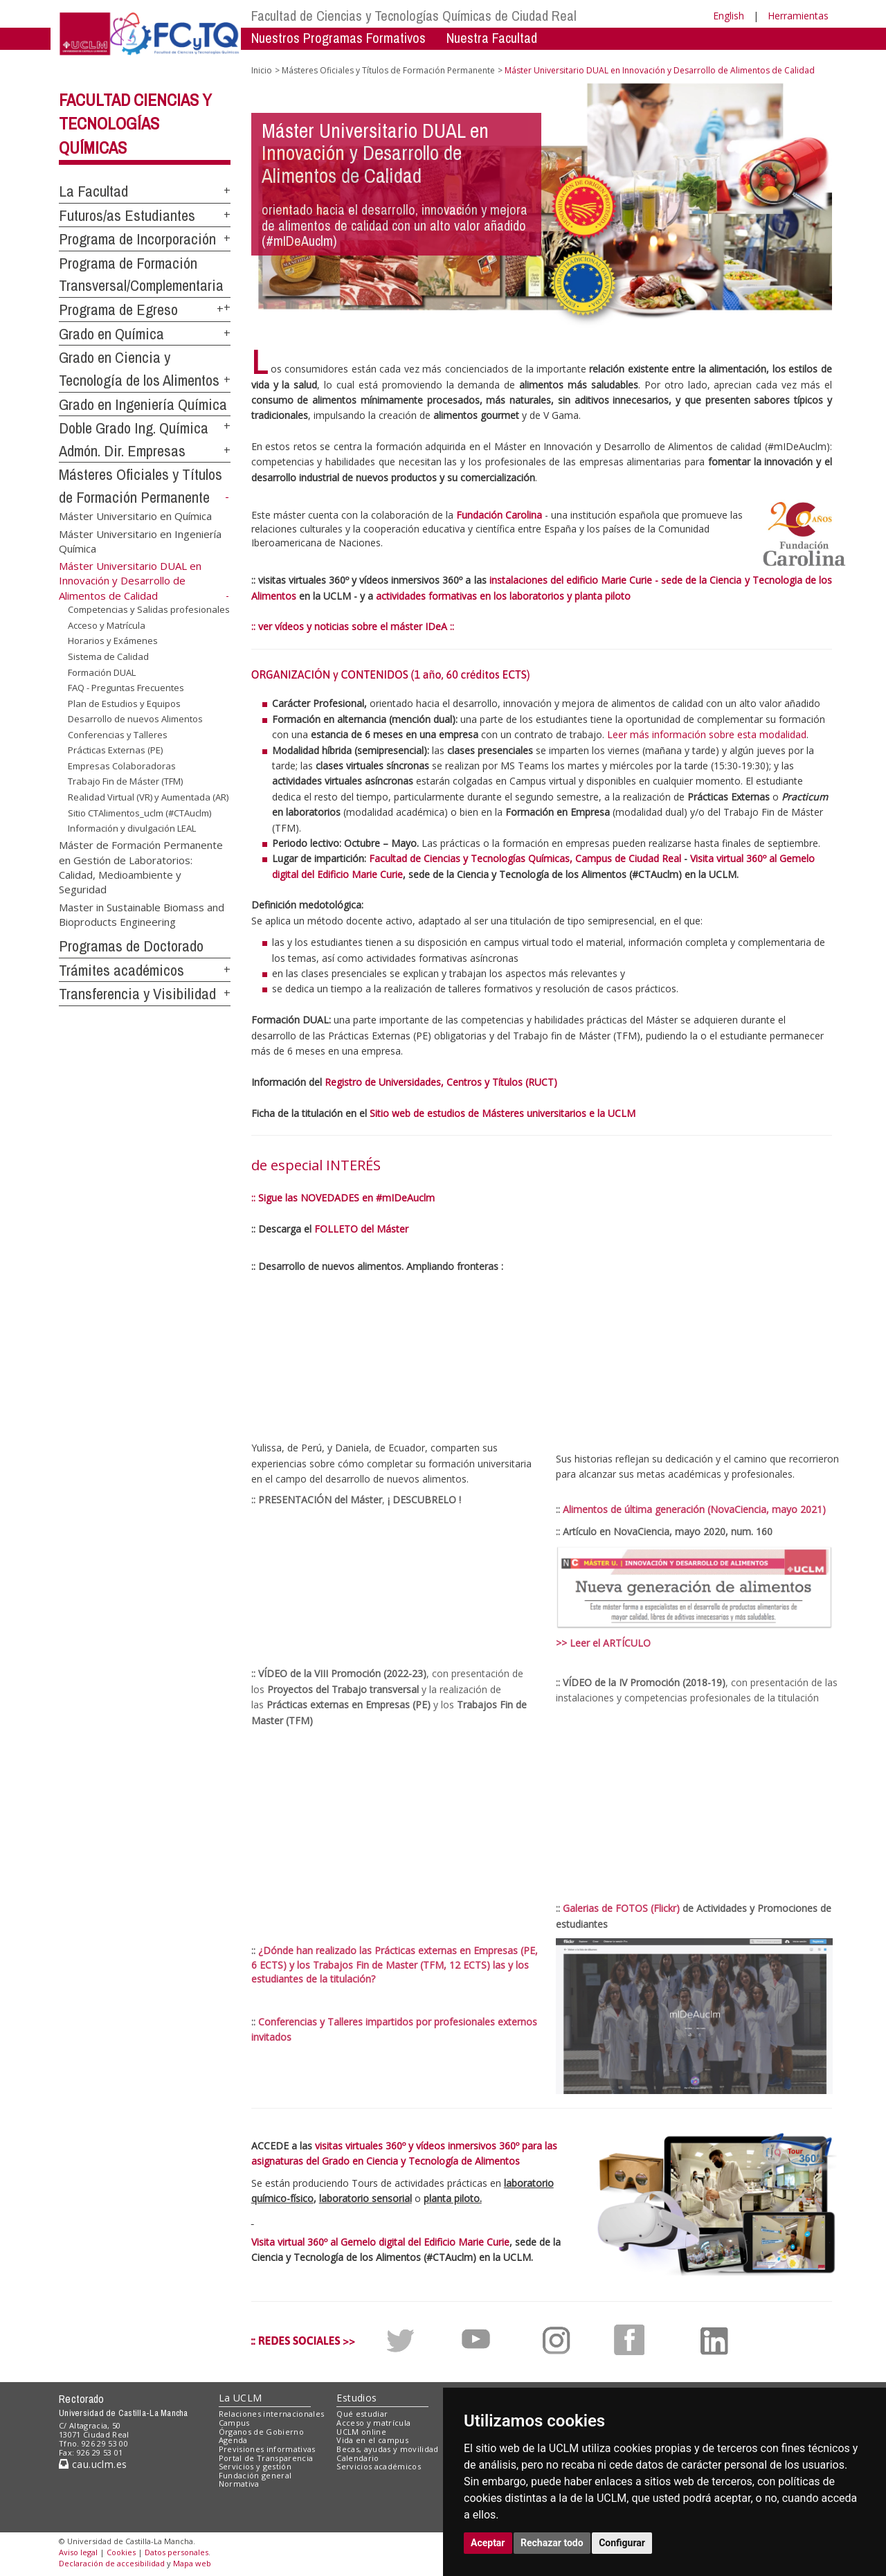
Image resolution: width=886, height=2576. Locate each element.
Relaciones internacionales (272, 2413)
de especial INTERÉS (316, 1165)
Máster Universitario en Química (135, 516)
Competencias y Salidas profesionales (149, 609)
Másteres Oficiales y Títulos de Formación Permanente (388, 70)
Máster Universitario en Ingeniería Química (140, 540)
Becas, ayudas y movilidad (387, 2449)
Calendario (357, 2458)
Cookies (121, 2552)
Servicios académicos (378, 2466)
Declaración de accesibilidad (112, 2563)
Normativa (239, 2483)
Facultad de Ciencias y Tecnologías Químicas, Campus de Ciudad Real (525, 858)
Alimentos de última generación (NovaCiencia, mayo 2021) (694, 1509)
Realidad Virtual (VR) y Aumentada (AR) (148, 797)
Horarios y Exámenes (113, 640)
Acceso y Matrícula (106, 625)
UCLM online (361, 2431)
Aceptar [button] (488, 2542)
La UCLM (240, 2397)
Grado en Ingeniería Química (143, 404)
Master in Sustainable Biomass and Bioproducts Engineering (141, 914)
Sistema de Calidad (108, 656)
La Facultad (93, 191)
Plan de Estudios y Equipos (124, 703)
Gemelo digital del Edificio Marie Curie (425, 2241)
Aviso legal (78, 2552)
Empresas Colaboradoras (122, 766)
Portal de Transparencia (266, 2458)
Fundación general (255, 2475)
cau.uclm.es (93, 2464)
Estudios (356, 2397)
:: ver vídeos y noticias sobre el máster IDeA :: (352, 626)
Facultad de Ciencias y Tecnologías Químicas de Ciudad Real (414, 15)
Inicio (261, 70)
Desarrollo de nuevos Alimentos (135, 719)
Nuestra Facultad (491, 37)
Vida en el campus (372, 2440)
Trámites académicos (121, 970)
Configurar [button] (622, 2542)
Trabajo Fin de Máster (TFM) (125, 781)
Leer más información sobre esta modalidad (706, 734)
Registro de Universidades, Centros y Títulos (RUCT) (441, 1082)
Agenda (233, 2440)
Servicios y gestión (255, 2466)
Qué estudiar (362, 2413)
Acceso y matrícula (373, 2422)
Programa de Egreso (118, 309)
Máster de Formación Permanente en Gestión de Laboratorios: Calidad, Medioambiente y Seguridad (141, 867)
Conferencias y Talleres (118, 734)
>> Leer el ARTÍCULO (603, 1642)
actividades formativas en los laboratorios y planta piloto (503, 595)
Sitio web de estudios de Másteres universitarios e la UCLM (502, 1113)
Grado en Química (111, 333)
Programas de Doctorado (131, 946)
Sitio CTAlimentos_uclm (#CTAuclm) (139, 813)
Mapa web (192, 2563)
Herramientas (798, 15)
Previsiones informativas (267, 2449)
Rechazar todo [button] (552, 2542)
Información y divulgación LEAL (132, 828)
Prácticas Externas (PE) (115, 750)
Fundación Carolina (499, 514)
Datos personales (176, 2552)
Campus (234, 2422)
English (728, 15)
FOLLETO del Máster (361, 1228)
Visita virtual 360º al (734, 858)
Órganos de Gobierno (261, 2431)
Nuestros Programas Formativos (338, 37)
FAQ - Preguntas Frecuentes (126, 687)
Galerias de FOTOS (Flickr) (621, 1908)
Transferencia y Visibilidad (137, 993)
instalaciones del (527, 580)
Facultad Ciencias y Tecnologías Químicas (135, 124)
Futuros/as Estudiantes (127, 215)
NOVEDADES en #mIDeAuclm (367, 1197)
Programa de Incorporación (137, 239)
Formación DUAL (102, 671)
